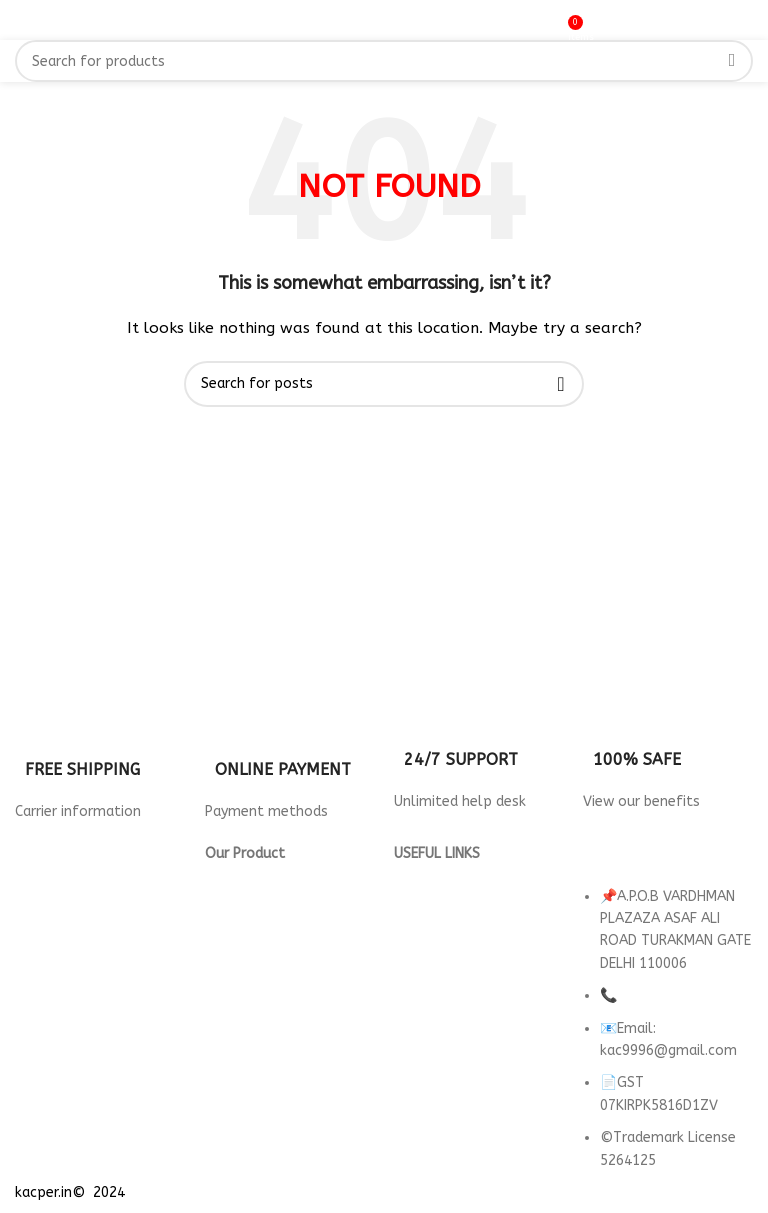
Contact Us (431, 943)
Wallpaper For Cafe (269, 920)
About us (424, 965)
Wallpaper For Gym (269, 943)
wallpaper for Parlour (277, 988)
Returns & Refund (452, 898)
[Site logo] (384, 19)
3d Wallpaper (250, 876)
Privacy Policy (438, 876)
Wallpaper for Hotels (277, 898)
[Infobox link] (99, 761)
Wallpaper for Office (276, 965)
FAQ (407, 988)
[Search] (384, 61)
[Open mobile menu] (40, 20)
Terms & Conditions (458, 920)
